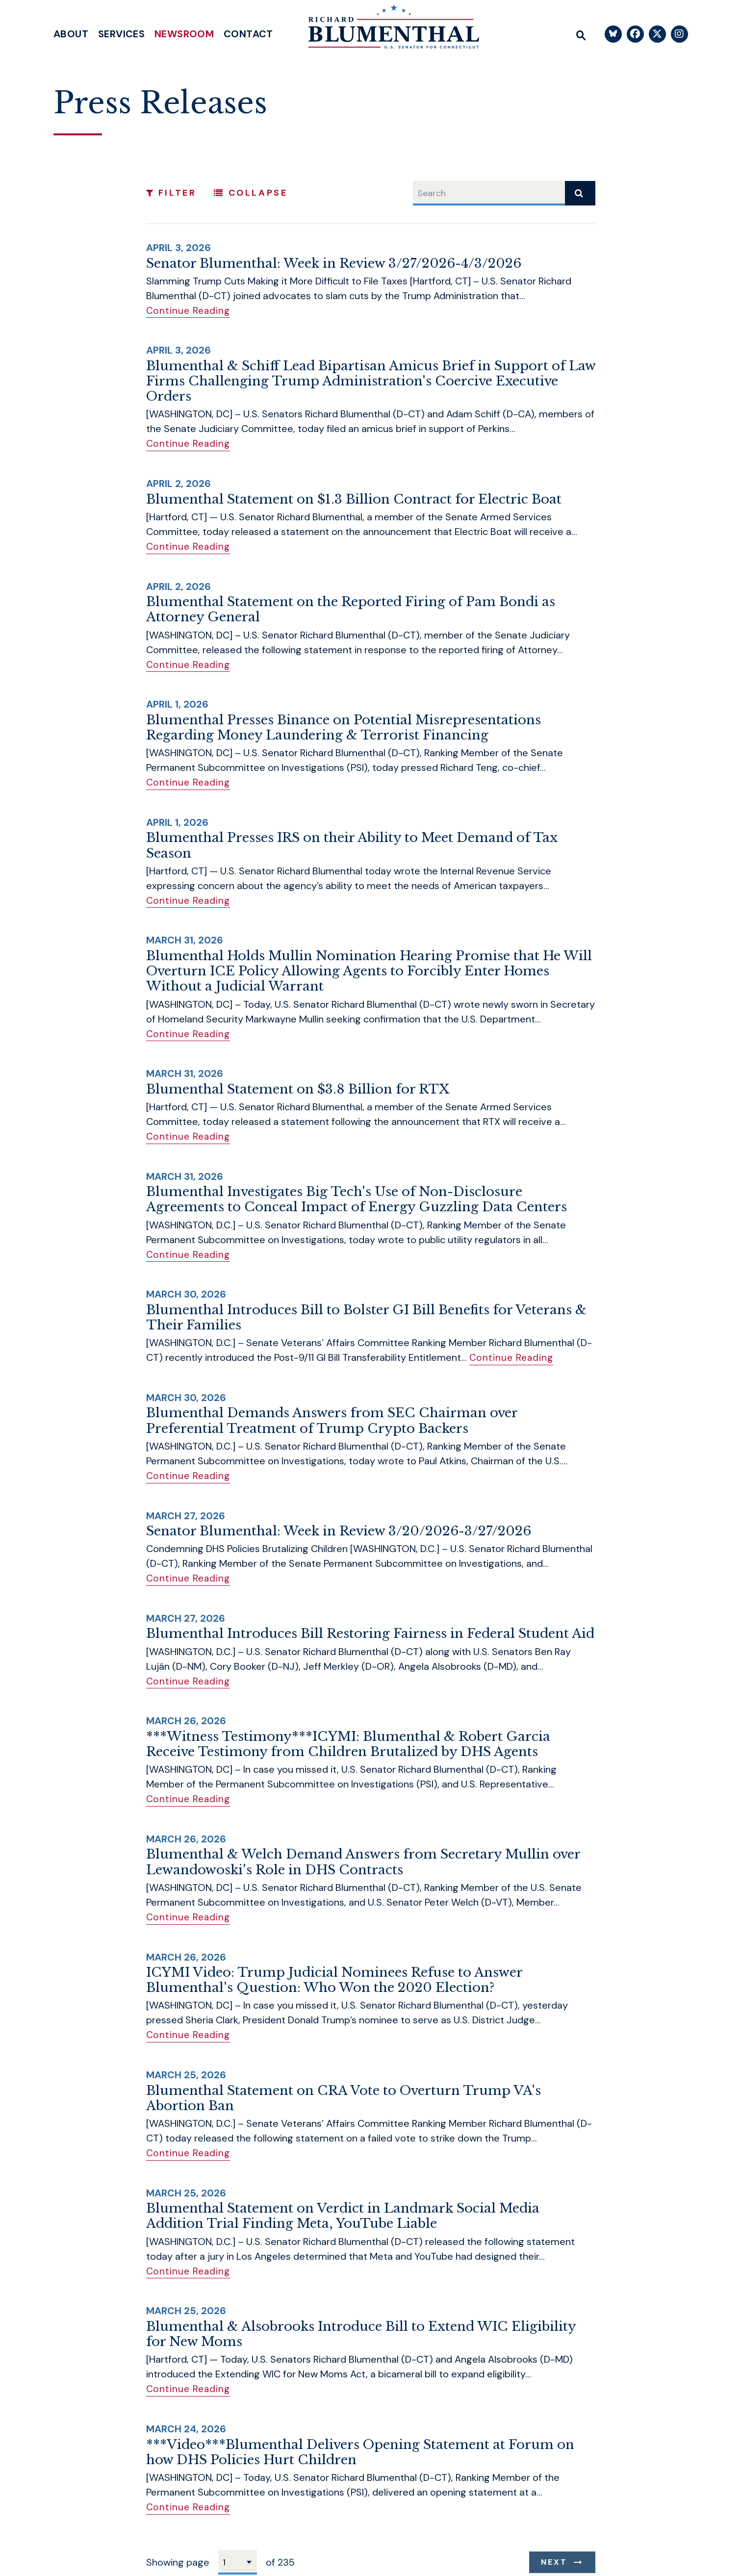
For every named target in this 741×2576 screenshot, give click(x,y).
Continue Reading (189, 310)
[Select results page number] (237, 2555)
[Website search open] (581, 34)
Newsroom (184, 33)
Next (554, 2555)
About (70, 33)
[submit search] (580, 193)
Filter (171, 193)
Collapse (250, 193)
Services (121, 33)
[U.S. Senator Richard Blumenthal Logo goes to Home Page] (387, 29)
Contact (248, 33)
